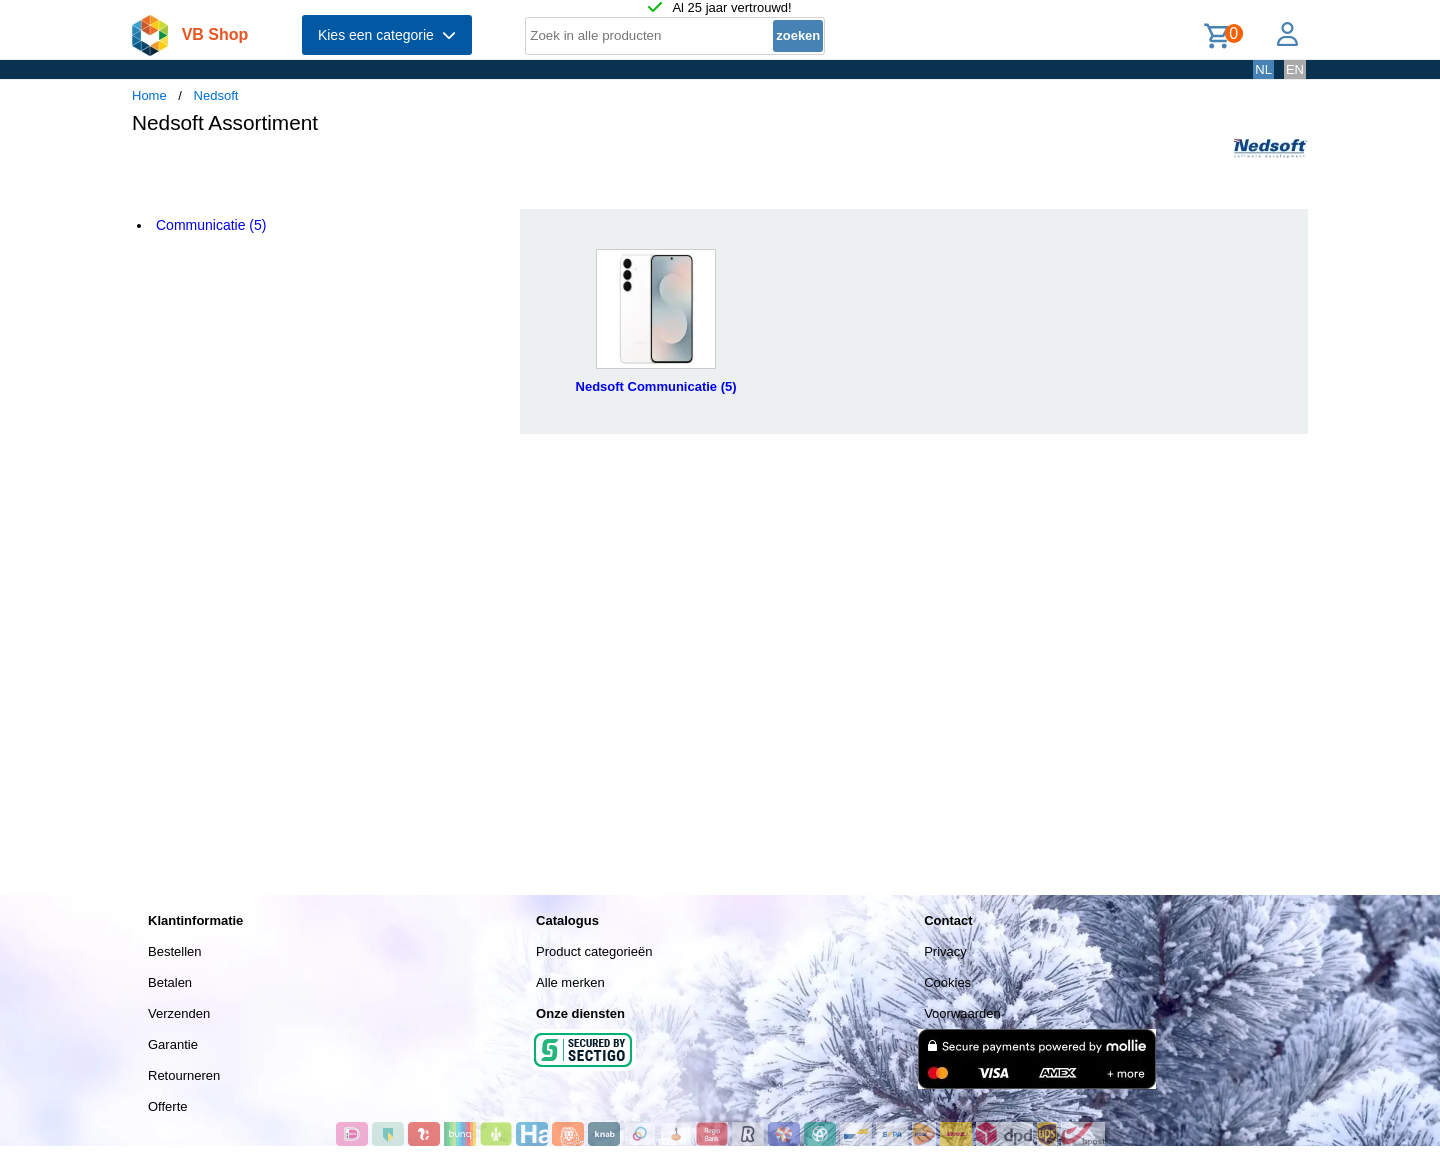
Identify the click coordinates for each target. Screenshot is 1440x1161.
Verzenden (179, 1013)
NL (1263, 69)
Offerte (168, 1106)
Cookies (947, 982)
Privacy (945, 951)
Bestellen (174, 951)
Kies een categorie (387, 35)
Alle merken (570, 982)
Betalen (170, 982)
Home (149, 95)
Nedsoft (216, 95)
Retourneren (184, 1075)
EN (1295, 69)
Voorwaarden (962, 1013)
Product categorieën (594, 951)
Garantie (173, 1044)
